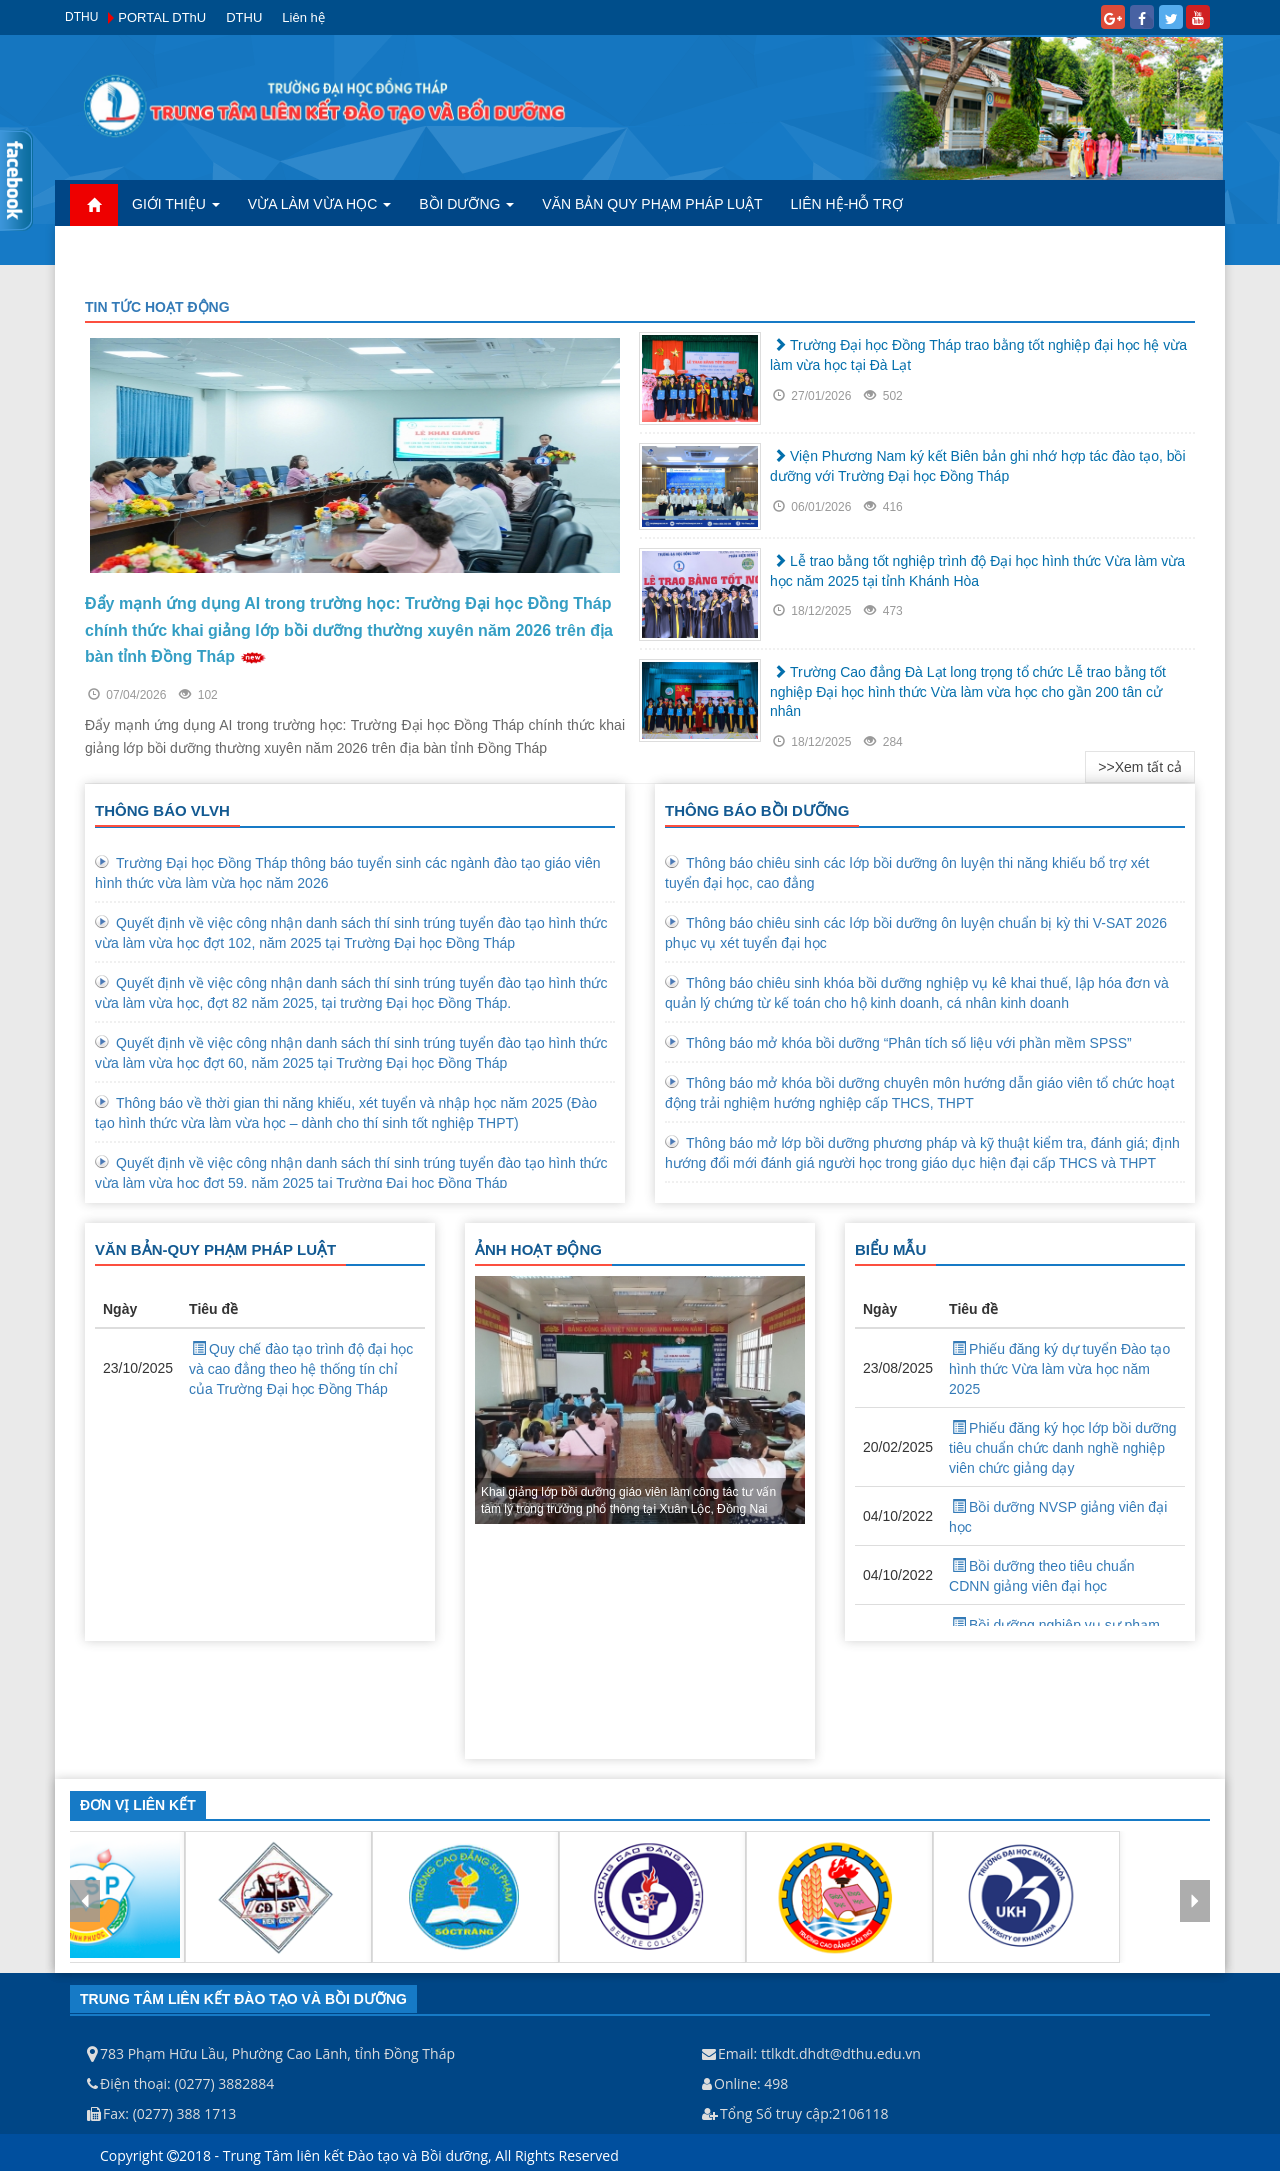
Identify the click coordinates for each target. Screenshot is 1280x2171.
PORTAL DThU (162, 17)
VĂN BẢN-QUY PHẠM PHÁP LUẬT (215, 1249)
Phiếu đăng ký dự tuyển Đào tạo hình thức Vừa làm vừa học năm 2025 (1059, 1369)
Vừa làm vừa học (319, 204)
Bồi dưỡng (466, 204)
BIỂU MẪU (890, 1249)
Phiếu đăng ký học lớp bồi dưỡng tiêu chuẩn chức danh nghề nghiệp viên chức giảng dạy (1062, 1448)
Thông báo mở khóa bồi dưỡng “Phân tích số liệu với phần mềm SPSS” (909, 1043)
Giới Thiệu (176, 204)
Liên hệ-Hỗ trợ (847, 204)
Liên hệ (303, 17)
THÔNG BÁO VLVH (162, 810)
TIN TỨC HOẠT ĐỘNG (157, 307)
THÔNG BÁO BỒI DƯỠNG (757, 810)
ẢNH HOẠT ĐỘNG (538, 1249)
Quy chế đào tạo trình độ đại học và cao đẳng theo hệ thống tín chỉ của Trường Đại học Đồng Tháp (301, 1369)
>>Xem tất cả (1140, 767)
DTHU (244, 17)
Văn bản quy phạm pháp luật (652, 204)
